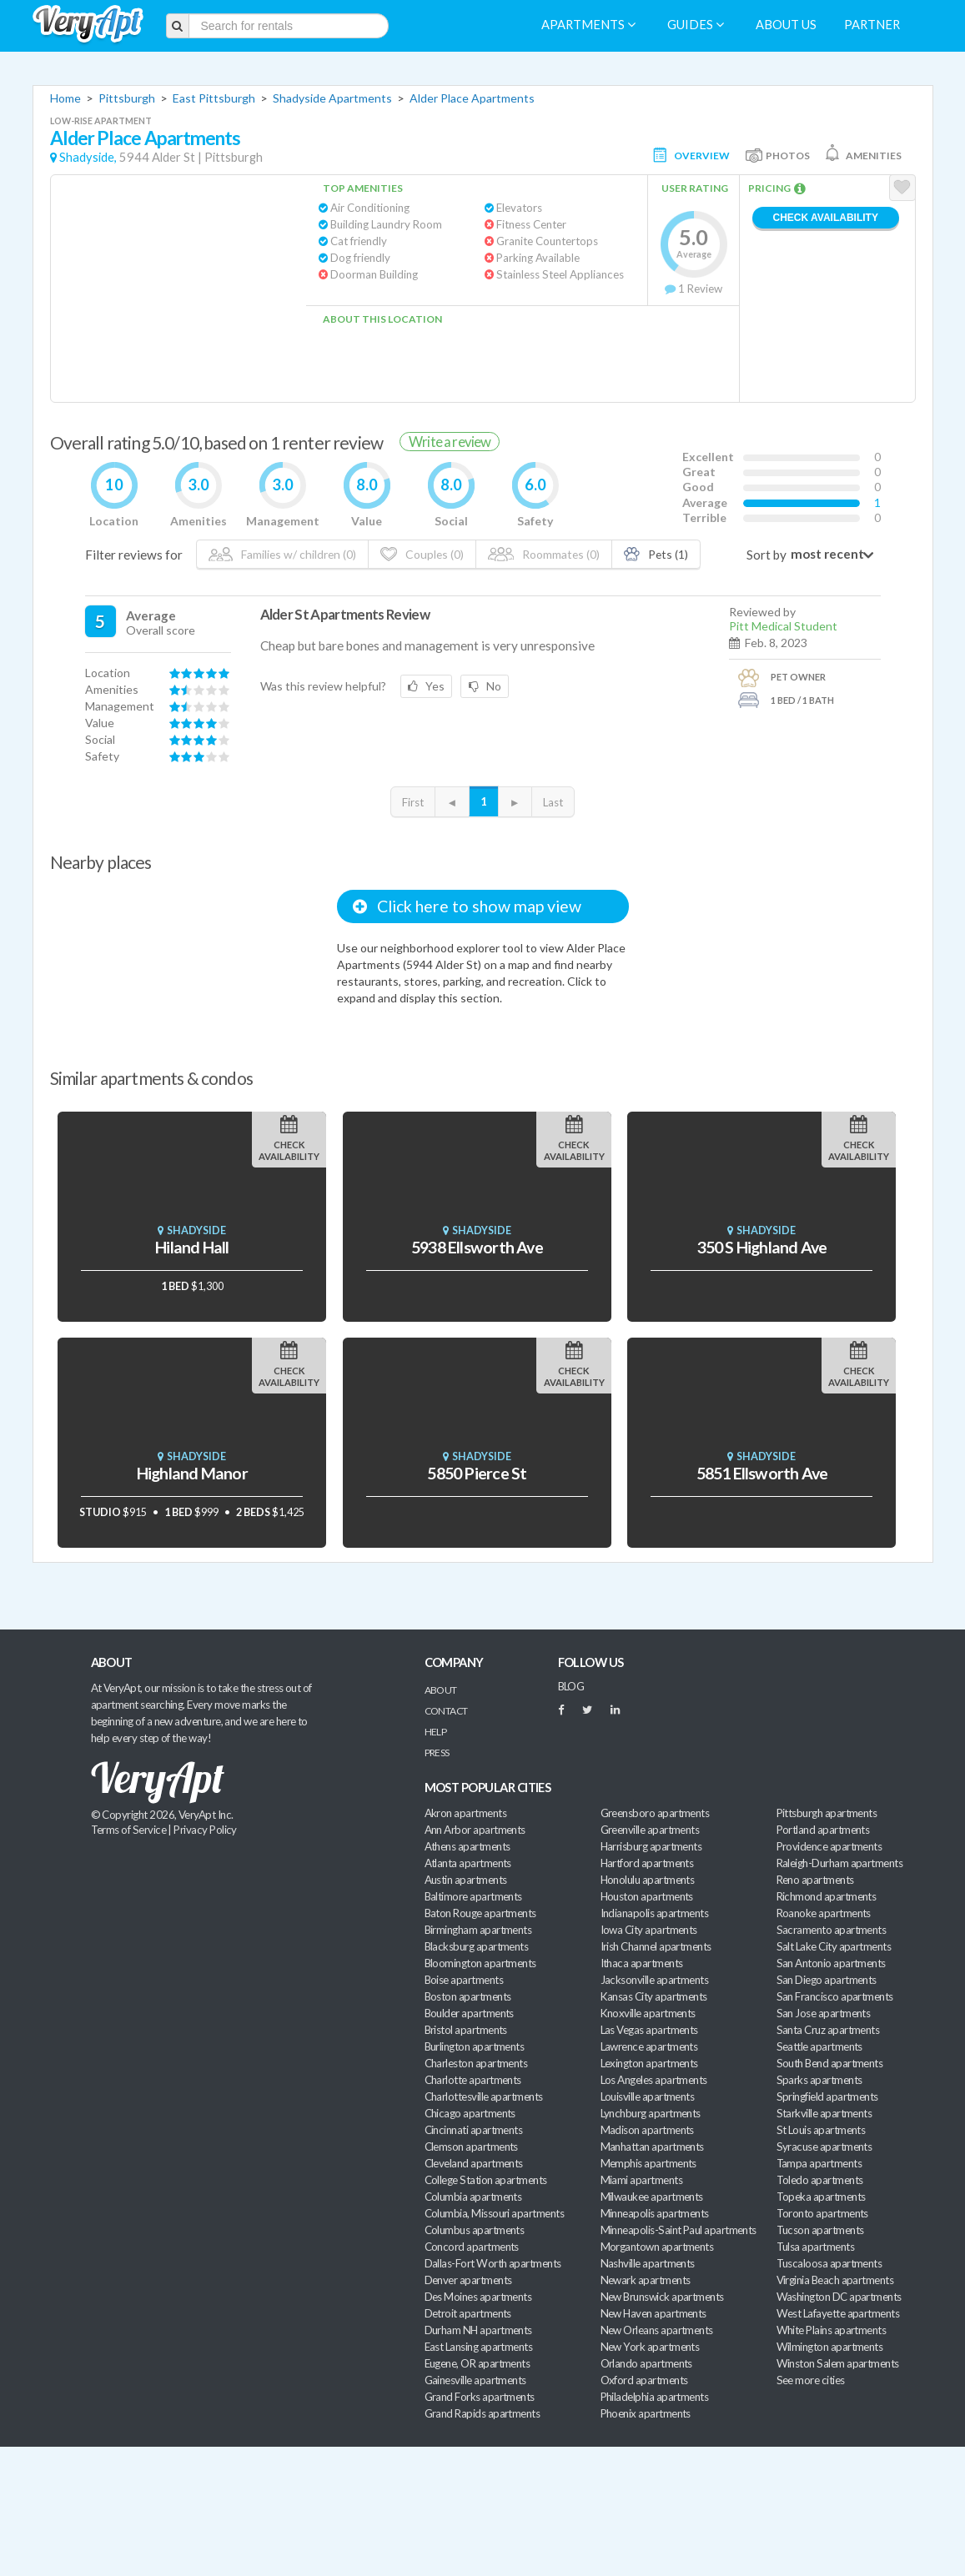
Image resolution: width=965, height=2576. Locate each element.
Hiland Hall (192, 1247)
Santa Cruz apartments (828, 2029)
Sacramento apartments (832, 1929)
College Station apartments (486, 2180)
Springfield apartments (827, 2096)
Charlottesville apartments (484, 2096)
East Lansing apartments (479, 2346)
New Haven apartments (653, 2313)
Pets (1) (656, 554)
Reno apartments (815, 1879)
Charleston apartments (476, 2063)
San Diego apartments (827, 1979)
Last (553, 802)
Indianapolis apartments (655, 1913)
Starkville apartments (824, 2113)
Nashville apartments (648, 2263)
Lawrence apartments (649, 2046)
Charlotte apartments (473, 2079)
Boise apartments (464, 1979)
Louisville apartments (648, 2096)
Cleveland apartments (474, 2163)
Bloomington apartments (480, 1963)
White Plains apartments (832, 2330)
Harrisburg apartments (651, 1846)
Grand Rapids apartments (482, 2413)
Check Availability (825, 217)
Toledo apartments (820, 2180)
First (413, 802)
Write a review (449, 441)
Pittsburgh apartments (827, 1813)
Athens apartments (467, 1846)
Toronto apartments (822, 2213)
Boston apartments (468, 1996)
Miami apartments (641, 2180)
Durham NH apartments (478, 2330)
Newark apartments (646, 2280)
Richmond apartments (827, 1896)
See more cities (811, 2380)
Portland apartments (823, 1829)
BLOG (571, 1686)
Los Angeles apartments (654, 2079)
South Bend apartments (830, 2063)
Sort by (766, 554)
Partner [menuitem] (872, 25)
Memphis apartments (648, 2163)
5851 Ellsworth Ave (762, 1473)
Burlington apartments (475, 2046)
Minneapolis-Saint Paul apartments (678, 2230)
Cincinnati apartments (474, 2130)
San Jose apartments (824, 2013)
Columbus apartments (475, 2230)
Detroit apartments (468, 2313)
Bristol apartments (466, 2029)
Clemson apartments (471, 2146)
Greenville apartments (650, 1829)
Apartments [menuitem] (588, 25)
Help (436, 1731)
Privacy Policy (205, 1829)
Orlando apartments (646, 2363)
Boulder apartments (469, 2013)
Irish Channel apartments (656, 1946)
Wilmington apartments (830, 2346)
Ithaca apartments (642, 1963)
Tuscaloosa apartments (829, 2263)
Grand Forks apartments (480, 2396)
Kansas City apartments (654, 1996)
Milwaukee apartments (652, 2196)
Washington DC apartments (839, 2296)
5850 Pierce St (476, 1473)
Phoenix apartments (646, 2413)
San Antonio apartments (831, 1963)
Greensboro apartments (655, 1813)
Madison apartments (647, 2130)
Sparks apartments (819, 2079)
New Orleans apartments (657, 2330)
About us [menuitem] (786, 25)
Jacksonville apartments (655, 1979)
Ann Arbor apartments (475, 1829)
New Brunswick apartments (662, 2296)
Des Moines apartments (478, 2296)
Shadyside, (88, 157)
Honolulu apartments (648, 1879)
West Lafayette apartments (838, 2313)
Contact (446, 1711)
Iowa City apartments (649, 1929)
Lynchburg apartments (651, 2113)
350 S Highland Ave (762, 1247)
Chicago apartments (470, 2113)
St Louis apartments (821, 2130)
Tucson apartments (820, 2230)
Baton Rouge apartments (480, 1913)
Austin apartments (466, 1879)
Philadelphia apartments (655, 2396)
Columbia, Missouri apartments (495, 2213)
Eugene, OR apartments (477, 2363)
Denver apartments (468, 2280)
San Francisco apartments (835, 1996)
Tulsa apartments (815, 2246)
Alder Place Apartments (472, 98)
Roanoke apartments (824, 1913)
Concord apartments (472, 2246)
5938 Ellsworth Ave (477, 1247)
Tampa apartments (819, 2163)
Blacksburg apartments (477, 1946)
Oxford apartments (644, 2380)
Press (437, 1752)
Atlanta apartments (468, 1863)
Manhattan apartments (652, 2146)
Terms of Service (128, 1829)
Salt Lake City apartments (834, 1946)
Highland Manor (192, 1473)
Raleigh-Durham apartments (840, 1863)
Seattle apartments (819, 2046)
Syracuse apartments (824, 2146)
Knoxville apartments (648, 2013)
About (441, 1690)
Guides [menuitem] (695, 25)
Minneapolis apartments (655, 2213)
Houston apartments (647, 1896)
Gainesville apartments (475, 2380)
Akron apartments (465, 1813)
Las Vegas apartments (649, 2029)
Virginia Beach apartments (835, 2280)
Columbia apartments (473, 2196)
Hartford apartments (647, 1863)
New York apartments (650, 2346)
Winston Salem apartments (838, 2363)
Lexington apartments (649, 2063)
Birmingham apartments (478, 1929)
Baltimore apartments (473, 1896)
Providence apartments (829, 1846)
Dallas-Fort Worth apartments (493, 2263)
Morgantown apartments (657, 2246)
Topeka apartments (821, 2196)
